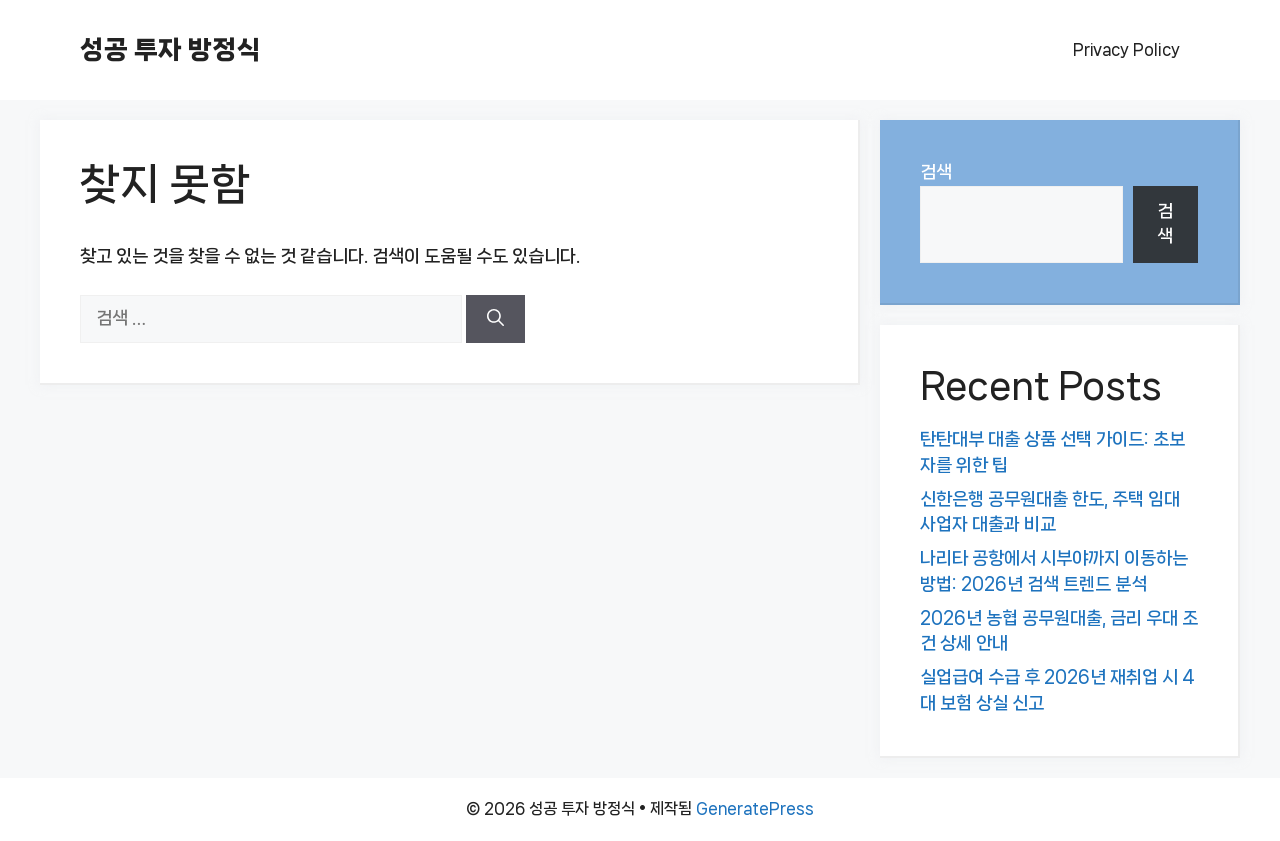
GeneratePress (755, 808)
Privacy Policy (1126, 49)
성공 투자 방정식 (170, 49)
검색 (936, 172)
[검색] (495, 319)
